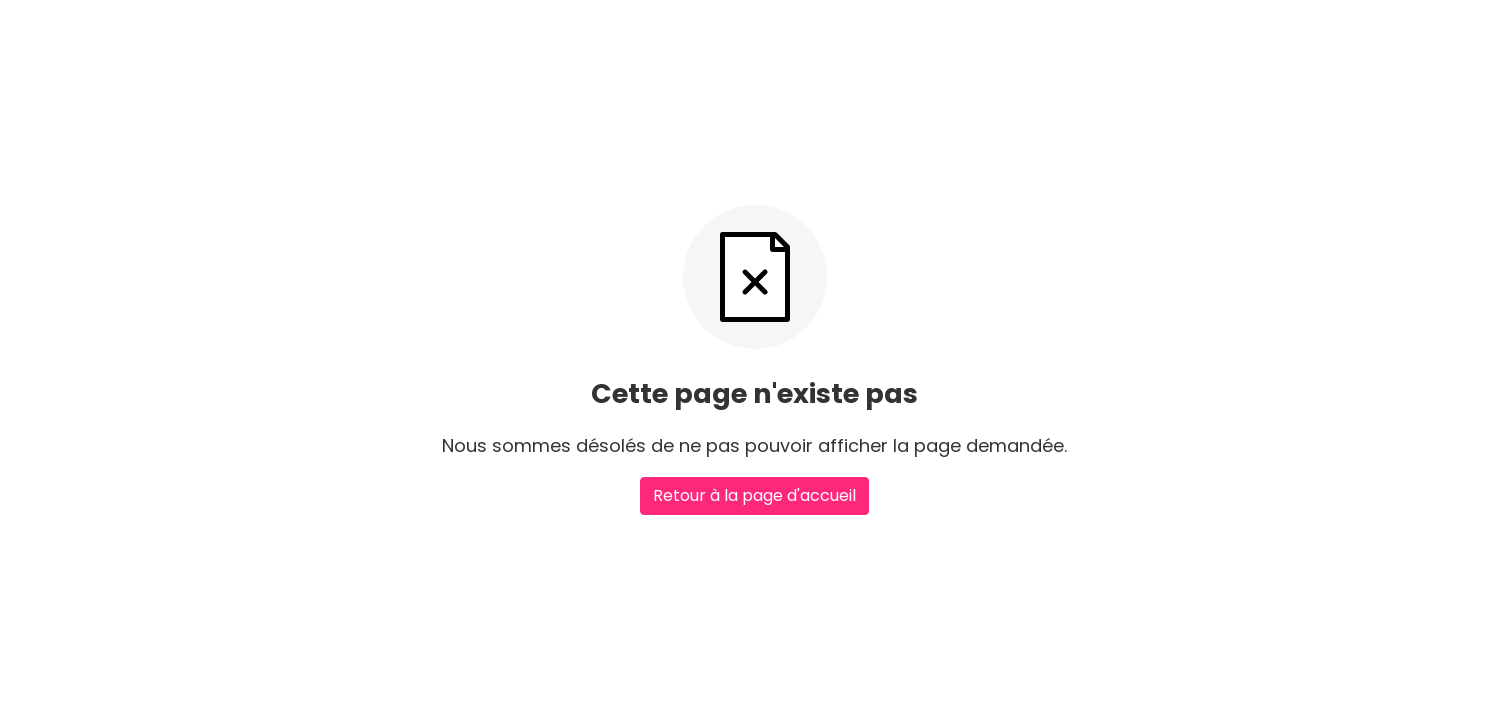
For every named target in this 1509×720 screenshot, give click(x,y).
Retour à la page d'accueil (754, 495)
